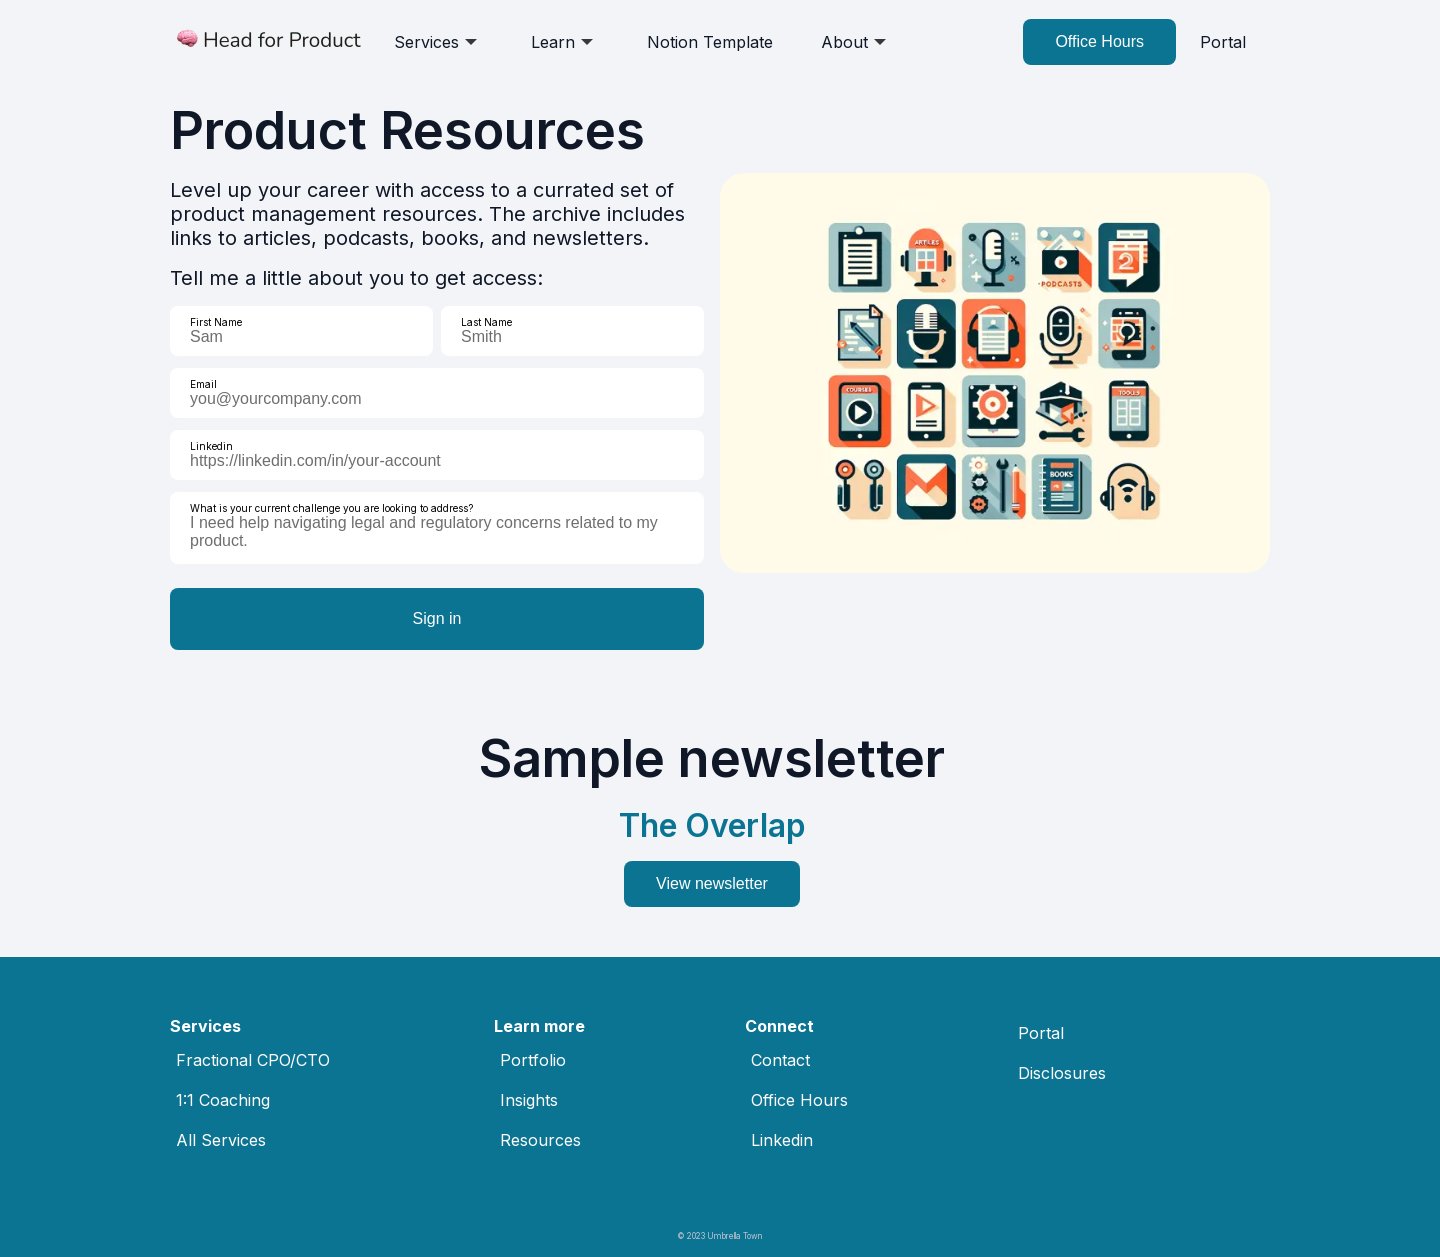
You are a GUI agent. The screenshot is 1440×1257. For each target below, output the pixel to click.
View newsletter (712, 883)
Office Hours (1099, 41)
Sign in (437, 618)
